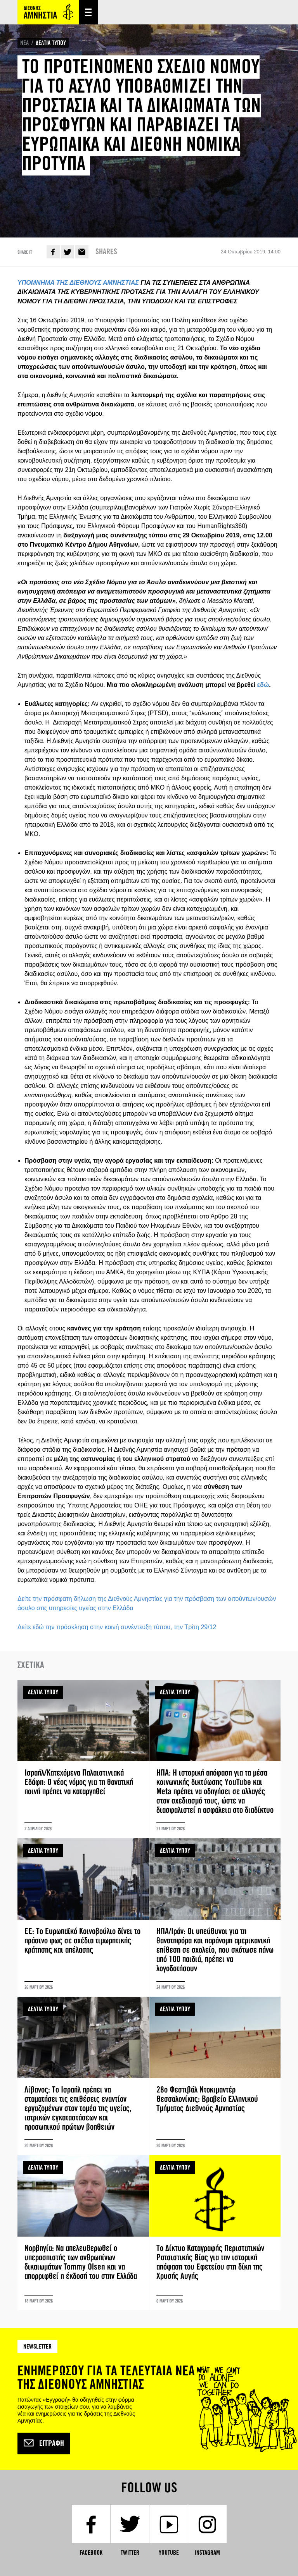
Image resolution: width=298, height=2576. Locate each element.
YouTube (169, 2552)
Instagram (207, 2552)
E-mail (81, 251)
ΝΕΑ (24, 42)
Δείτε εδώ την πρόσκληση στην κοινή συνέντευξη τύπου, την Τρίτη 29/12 (116, 1627)
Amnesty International (48, 12)
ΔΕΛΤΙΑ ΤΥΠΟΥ (51, 42)
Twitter (67, 251)
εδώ (263, 684)
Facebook (53, 251)
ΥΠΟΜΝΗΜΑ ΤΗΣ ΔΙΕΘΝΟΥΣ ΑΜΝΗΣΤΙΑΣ (78, 282)
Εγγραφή (44, 2443)
